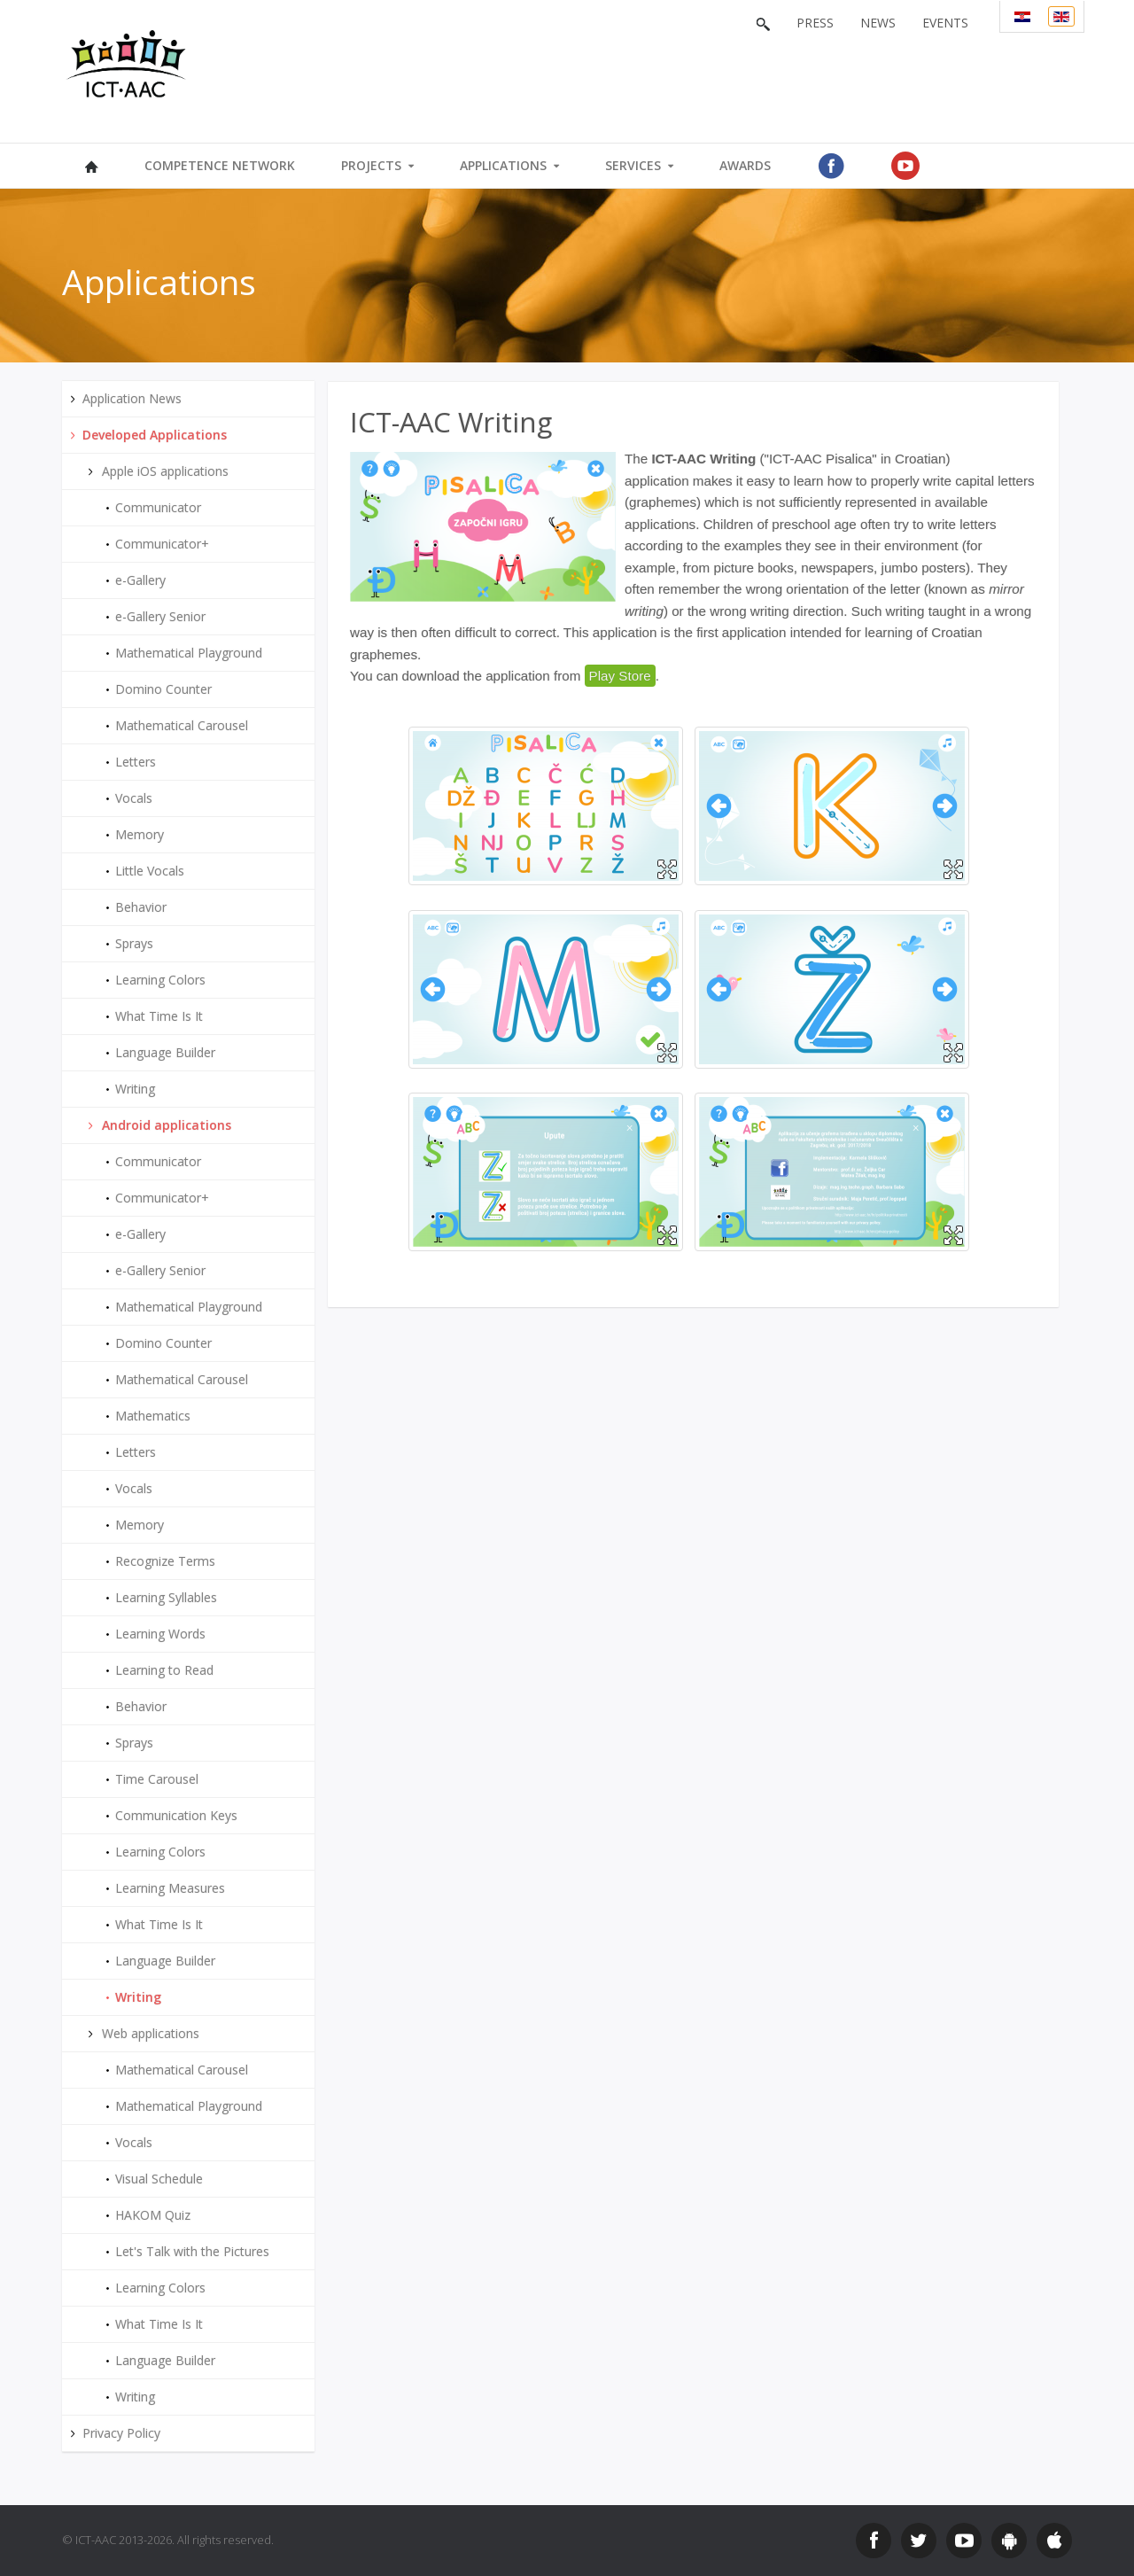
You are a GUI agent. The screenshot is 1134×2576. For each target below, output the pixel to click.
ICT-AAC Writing (451, 421)
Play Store (620, 675)
